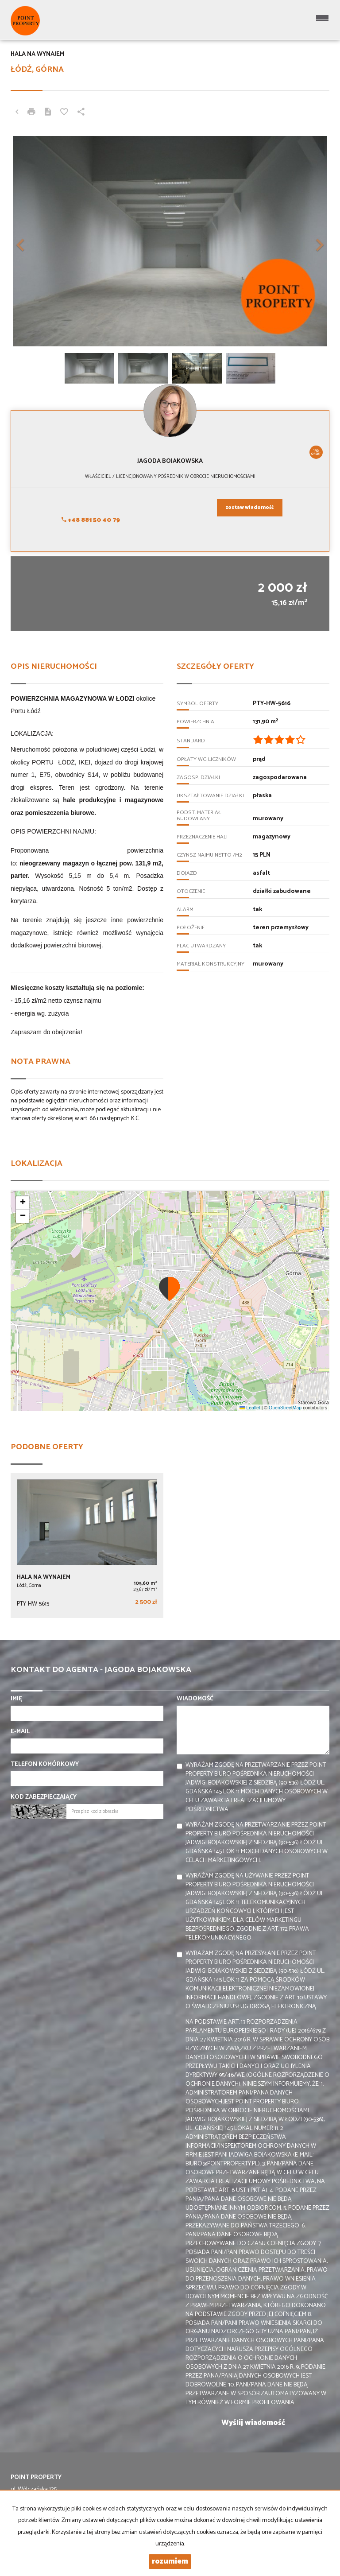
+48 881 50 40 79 (91, 520)
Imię (16, 1699)
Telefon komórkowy (45, 1764)
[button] (34, 241)
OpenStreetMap (285, 1407)
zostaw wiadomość (250, 508)
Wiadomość (195, 1699)
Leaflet (250, 1407)
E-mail (20, 1731)
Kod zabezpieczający (44, 1797)
